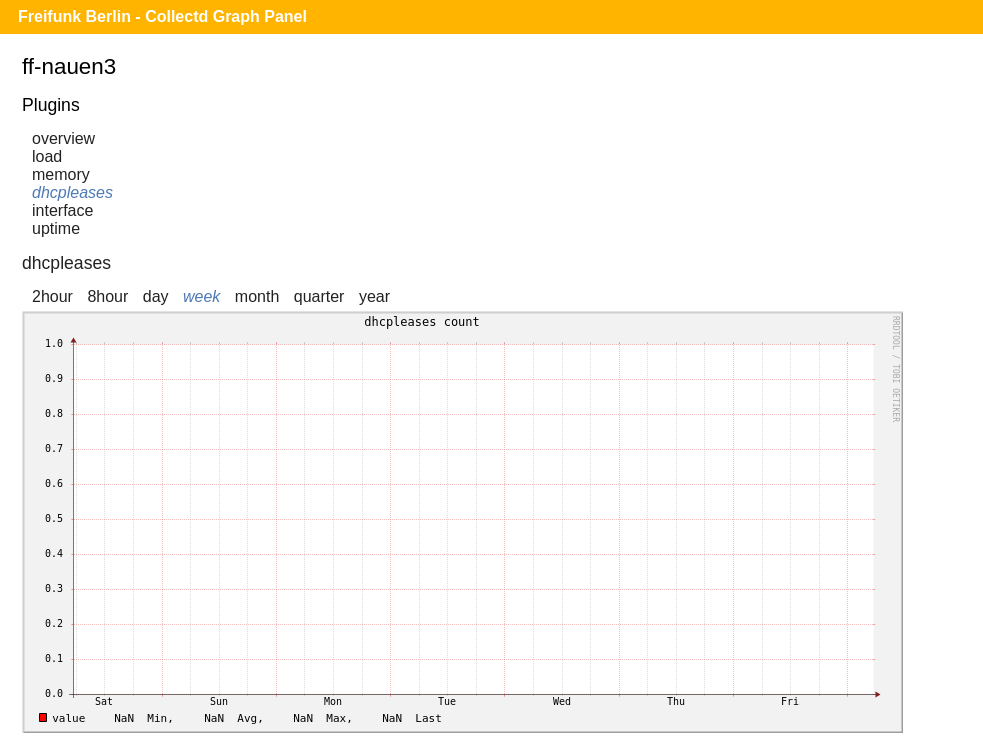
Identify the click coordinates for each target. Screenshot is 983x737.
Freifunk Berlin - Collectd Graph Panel (162, 16)
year (374, 296)
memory (61, 174)
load (47, 156)
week (201, 296)
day (156, 296)
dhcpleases (72, 192)
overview (63, 138)
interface (62, 210)
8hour (107, 296)
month (257, 296)
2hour (52, 296)
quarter (319, 296)
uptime (56, 228)
